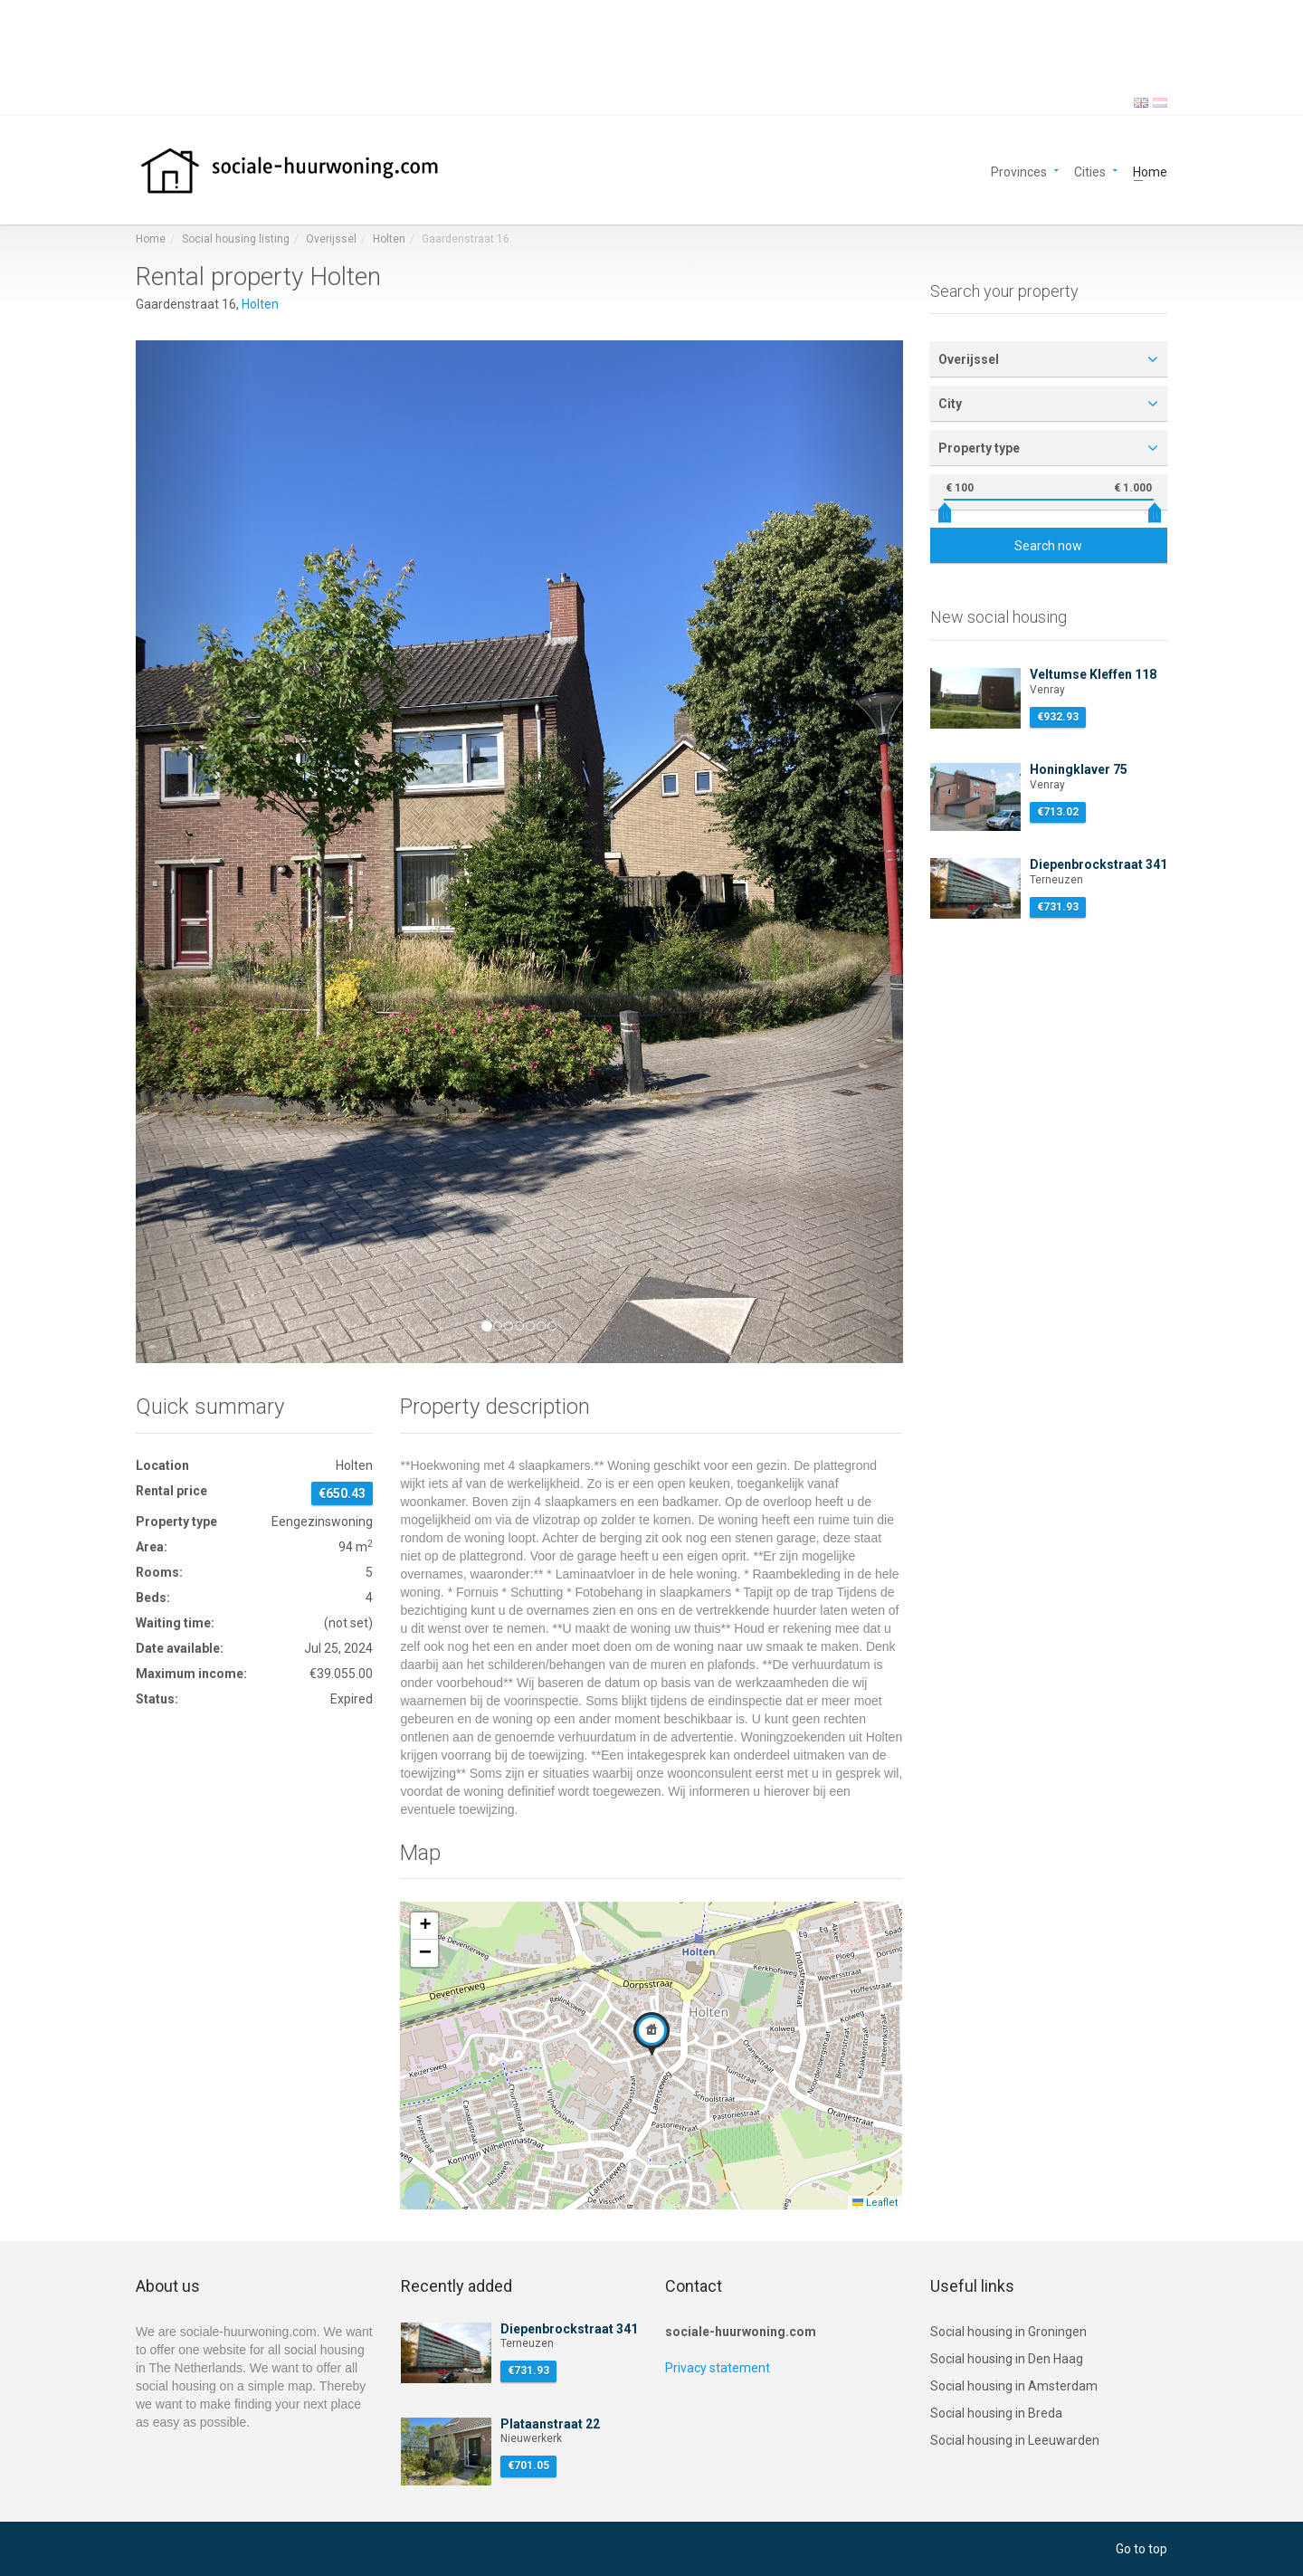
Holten (389, 239)
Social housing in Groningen (1008, 2331)
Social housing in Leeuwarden (1014, 2440)
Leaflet (875, 2203)
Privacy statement (717, 2368)
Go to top (1141, 2549)
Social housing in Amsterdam (1014, 2386)
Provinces (1019, 171)
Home (1150, 171)
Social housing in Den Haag (1006, 2359)
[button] (193, 851)
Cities (1090, 171)
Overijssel (331, 239)
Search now (1048, 546)
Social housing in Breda (996, 2413)
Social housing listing (236, 239)
